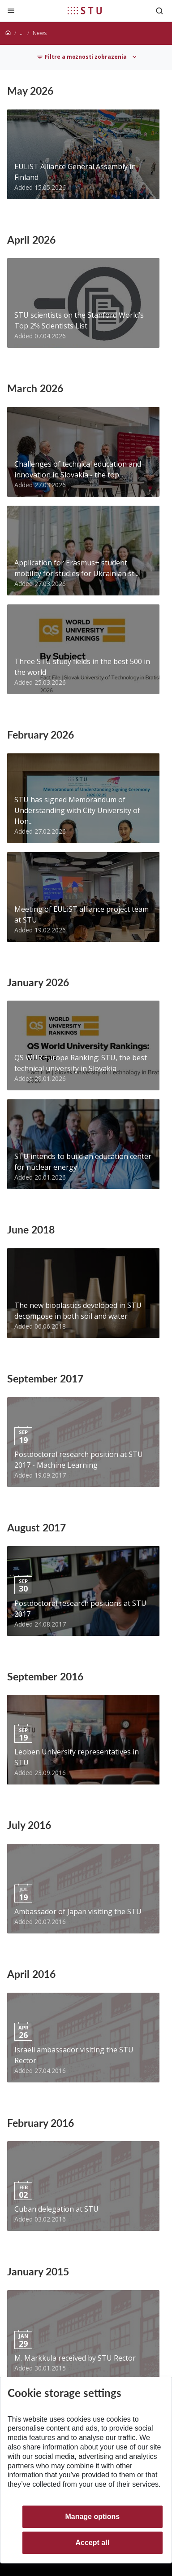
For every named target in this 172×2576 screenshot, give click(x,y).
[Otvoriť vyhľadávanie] (159, 10)
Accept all (93, 2542)
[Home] (8, 33)
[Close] (11, 10)
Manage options (92, 2516)
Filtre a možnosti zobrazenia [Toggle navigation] (82, 57)
